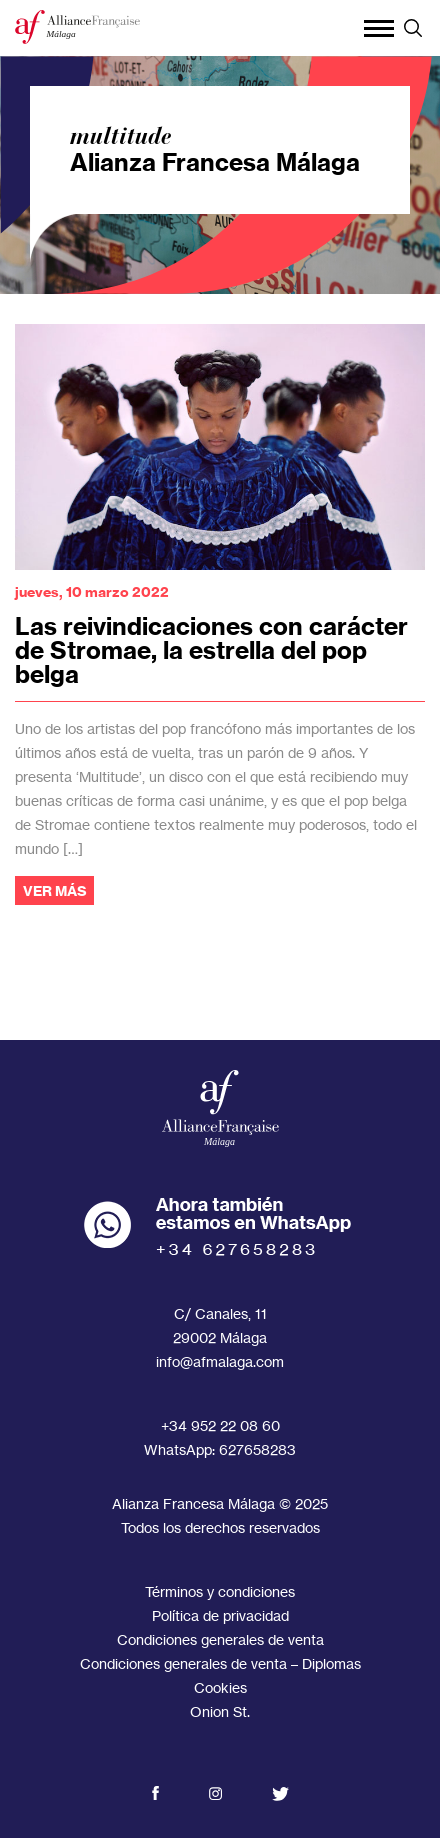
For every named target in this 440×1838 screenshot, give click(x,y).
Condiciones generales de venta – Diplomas (220, 1663)
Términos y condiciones (220, 1591)
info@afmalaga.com (220, 1361)
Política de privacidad (220, 1615)
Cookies (220, 1687)
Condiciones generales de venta (220, 1639)
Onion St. (220, 1711)
